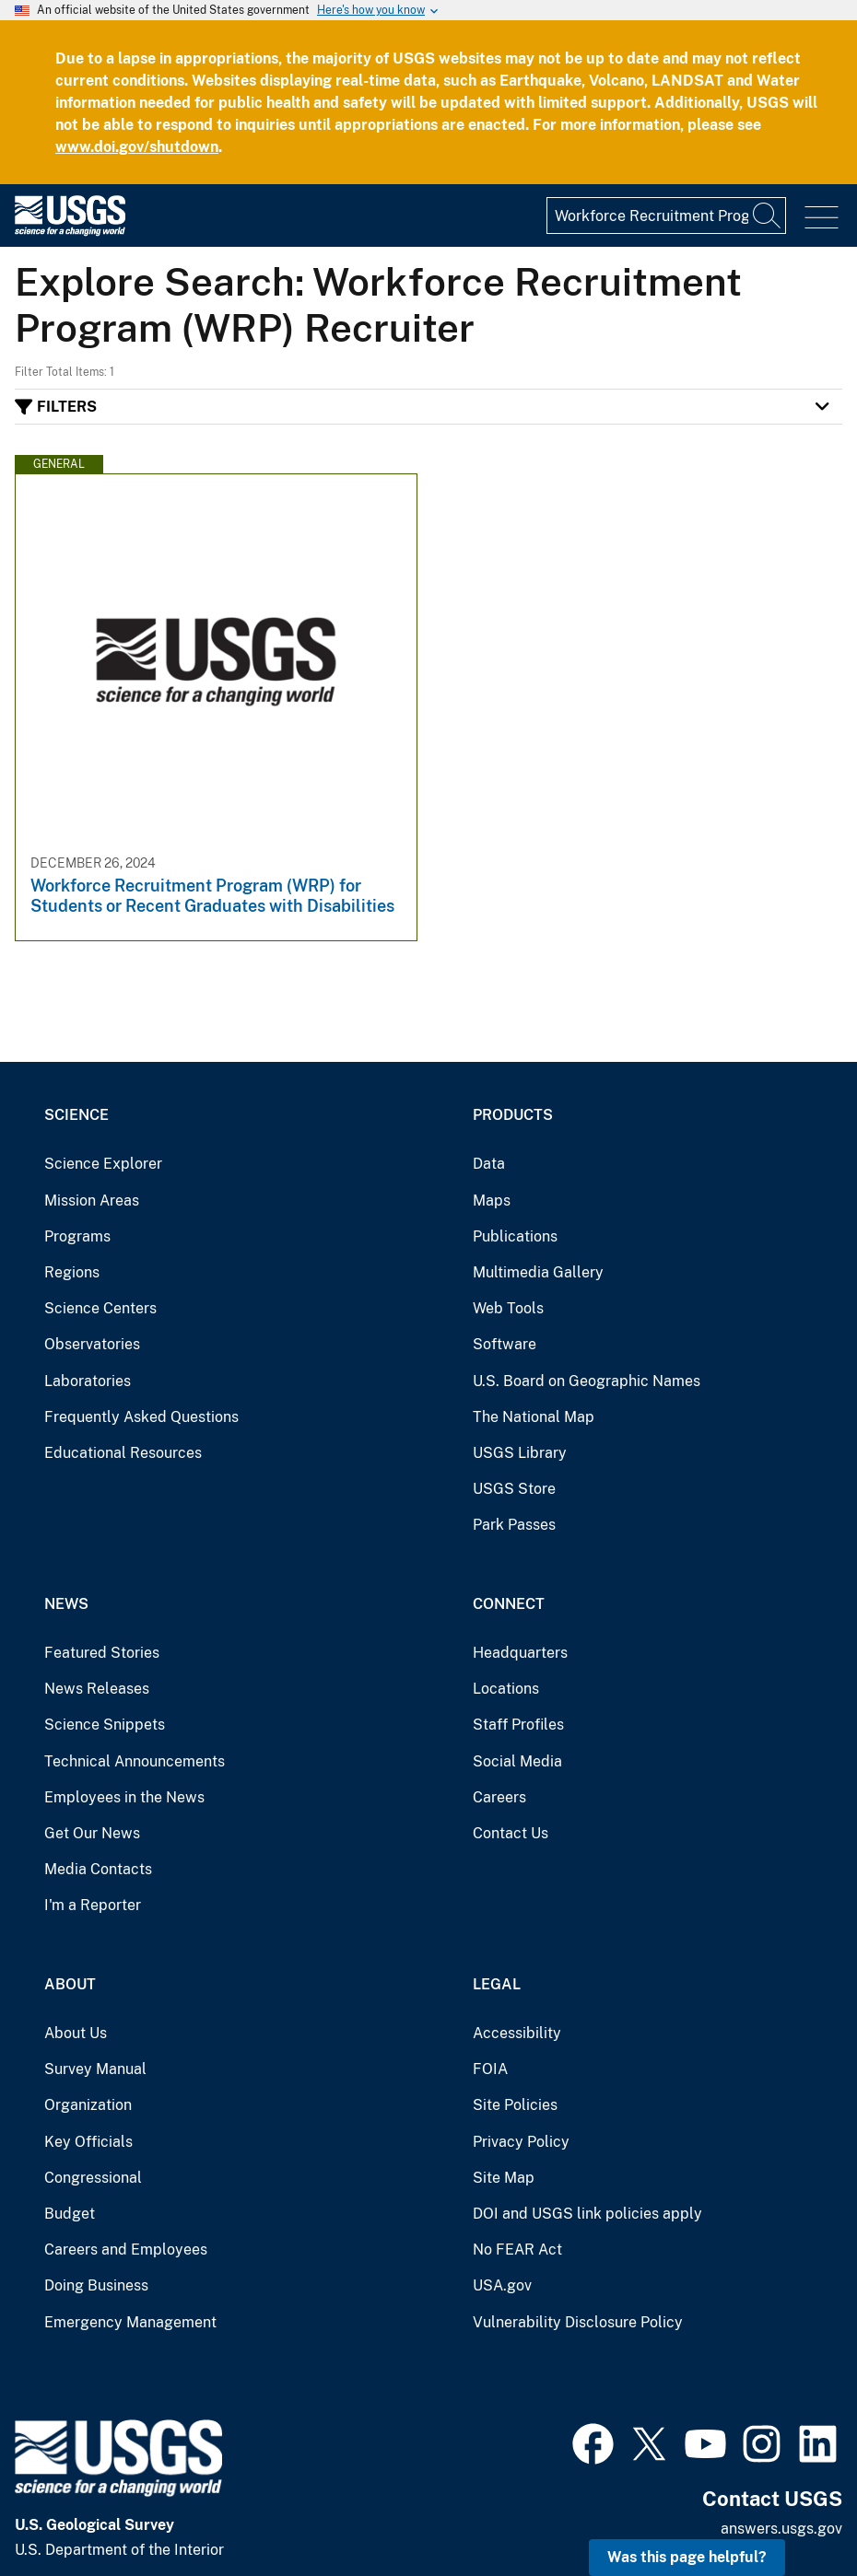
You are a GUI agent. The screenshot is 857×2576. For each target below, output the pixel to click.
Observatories (92, 1344)
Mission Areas (91, 1200)
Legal (497, 1984)
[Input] (666, 215)
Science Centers (100, 1308)
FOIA (490, 2069)
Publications (515, 1236)
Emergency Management (130, 2322)
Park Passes (514, 1524)
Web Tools (508, 1308)
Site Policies (515, 2105)
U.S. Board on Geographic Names (586, 1381)
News (66, 1604)
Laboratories (87, 1381)
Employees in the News (124, 1797)
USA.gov (502, 2285)
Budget (69, 2213)
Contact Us (510, 1833)
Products (513, 1115)
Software (504, 1344)
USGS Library (520, 1453)
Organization (88, 2105)
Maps (492, 1200)
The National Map (533, 1417)
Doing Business (96, 2285)
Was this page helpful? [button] (687, 2557)
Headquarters (520, 1652)
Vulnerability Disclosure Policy (578, 2322)
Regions (72, 1272)
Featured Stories (101, 1652)
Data (489, 1163)
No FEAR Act (517, 2249)
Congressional (93, 2177)
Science (76, 1115)
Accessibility (517, 2033)
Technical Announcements (134, 1761)
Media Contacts (98, 1869)
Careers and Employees (125, 2249)
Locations (506, 1688)
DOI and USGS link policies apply (587, 2213)
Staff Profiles (518, 1724)
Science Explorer (103, 1163)
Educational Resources (123, 1453)
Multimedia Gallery (538, 1272)
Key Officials (88, 2142)
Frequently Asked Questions (141, 1417)
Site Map (503, 2177)
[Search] (767, 215)
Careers (499, 1797)
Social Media (517, 1761)
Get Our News (92, 1833)
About (70, 1984)
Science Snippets (104, 1724)
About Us (75, 2033)
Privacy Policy (521, 2142)
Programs (77, 1236)
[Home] (70, 231)
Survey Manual (95, 2069)
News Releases (96, 1688)
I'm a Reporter (92, 1905)
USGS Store (514, 1489)
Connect (509, 1604)
